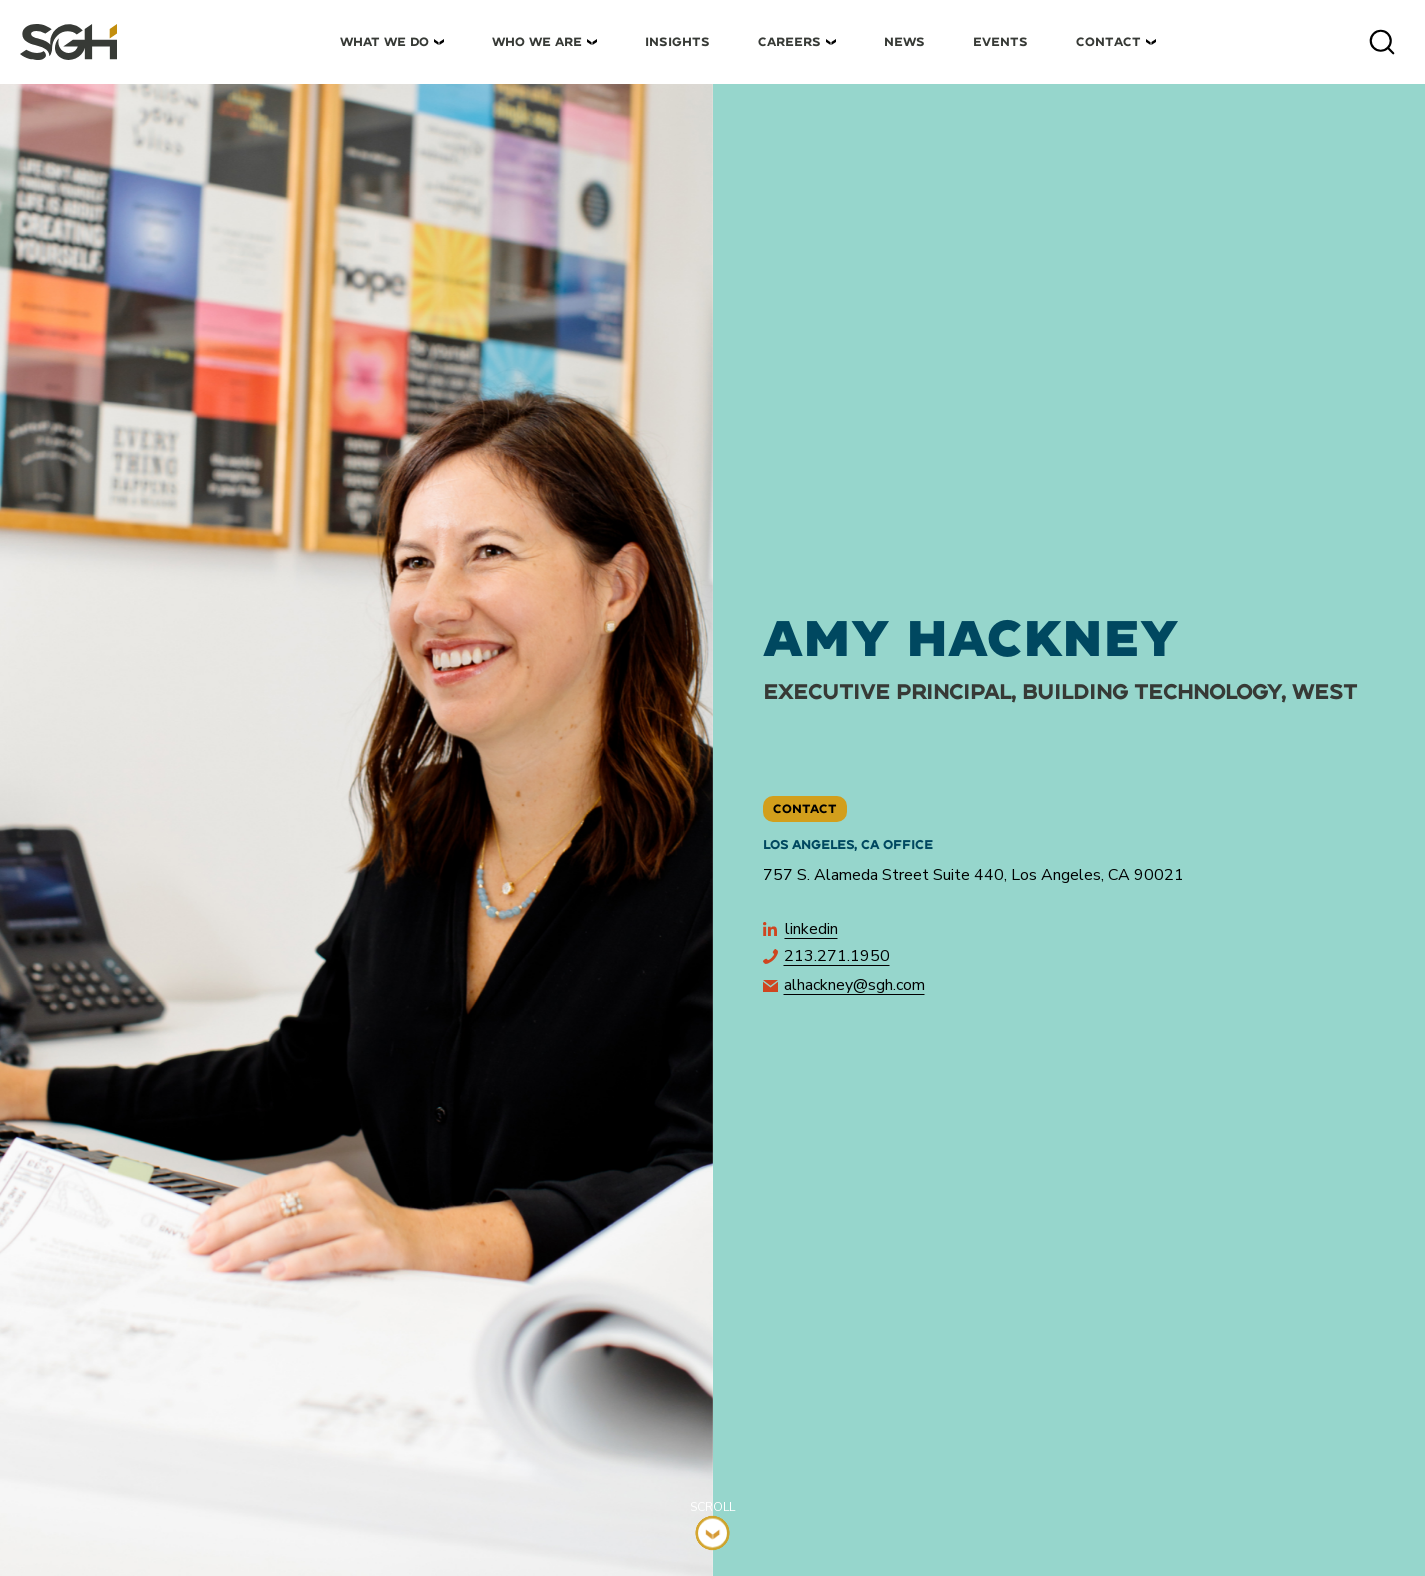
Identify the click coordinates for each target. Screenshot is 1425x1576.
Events (1000, 41)
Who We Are (537, 41)
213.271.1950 (826, 956)
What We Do (384, 41)
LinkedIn (800, 929)
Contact (1108, 41)
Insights (677, 41)
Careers (789, 41)
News (904, 41)
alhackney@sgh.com (844, 985)
